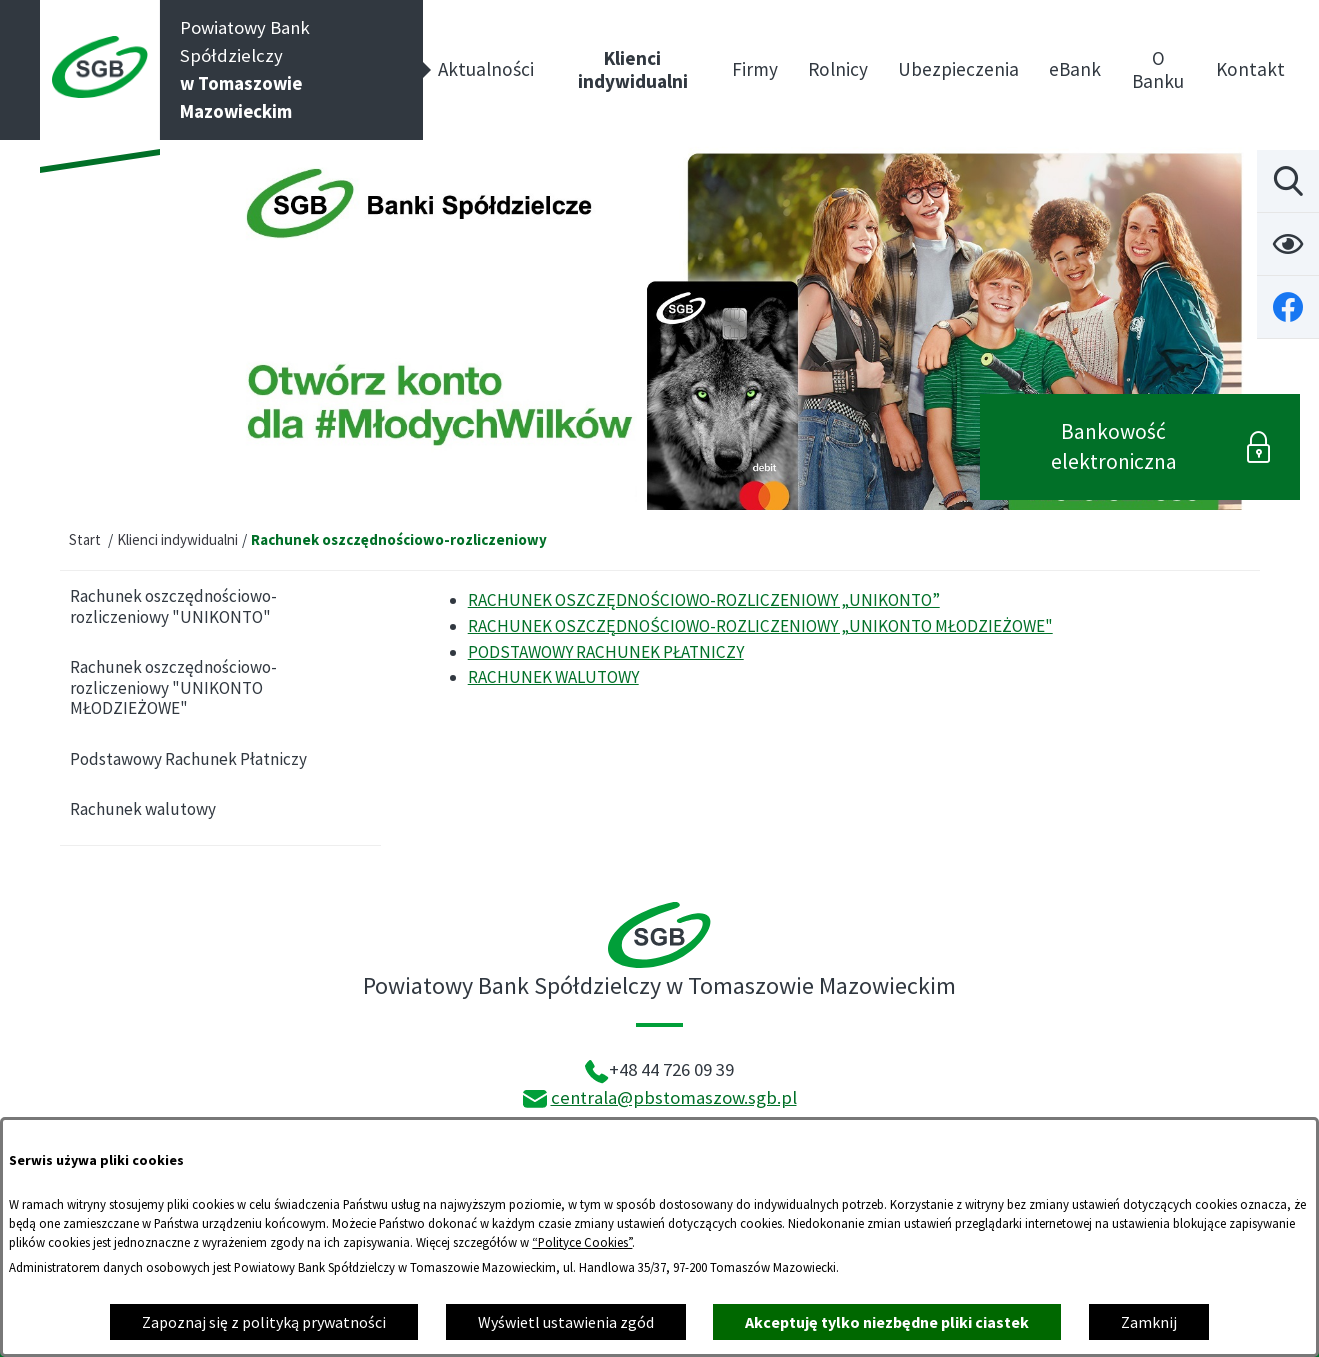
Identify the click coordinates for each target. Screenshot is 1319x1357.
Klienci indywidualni (177, 539)
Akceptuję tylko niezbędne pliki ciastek (887, 1322)
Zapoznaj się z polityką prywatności (264, 1322)
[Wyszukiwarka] (1288, 181)
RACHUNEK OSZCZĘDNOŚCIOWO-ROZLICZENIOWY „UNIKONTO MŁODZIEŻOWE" (760, 626)
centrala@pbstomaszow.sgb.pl (674, 1097)
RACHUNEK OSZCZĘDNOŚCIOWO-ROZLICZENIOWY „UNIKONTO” (704, 600)
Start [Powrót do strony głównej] (85, 539)
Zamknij (1149, 1322)
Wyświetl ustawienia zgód (566, 1322)
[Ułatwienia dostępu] (1288, 244)
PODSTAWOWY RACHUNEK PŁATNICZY (606, 652)
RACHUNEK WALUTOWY (553, 677)
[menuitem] (486, 70)
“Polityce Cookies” (582, 1242)
